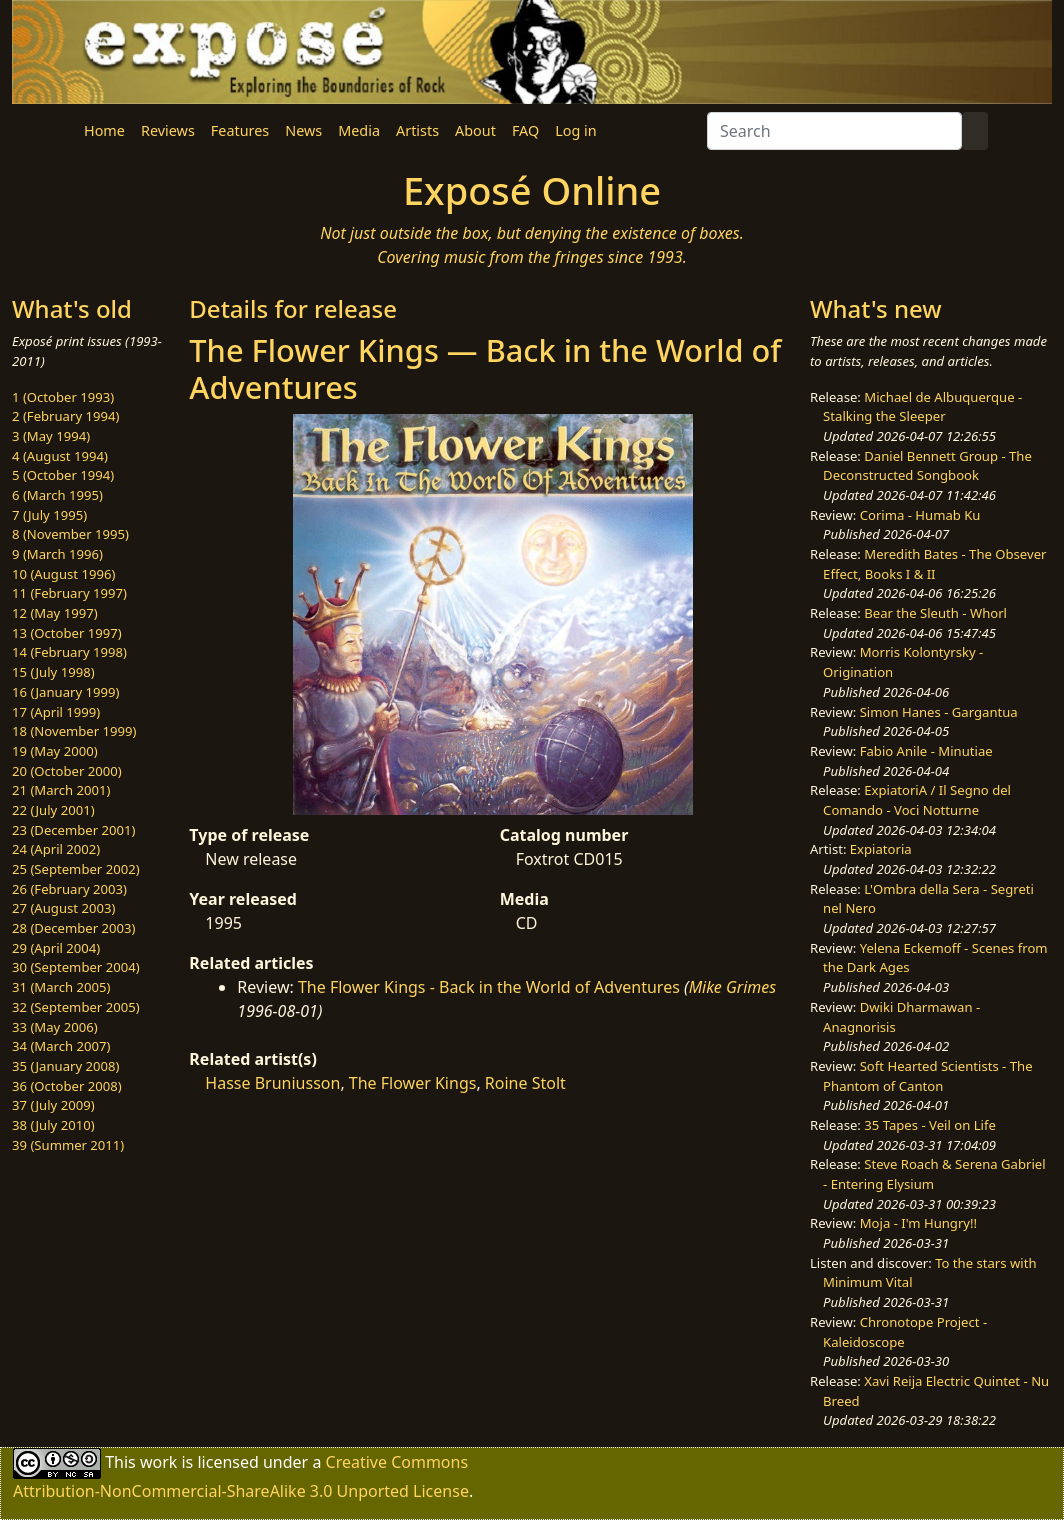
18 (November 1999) (74, 731)
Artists (417, 130)
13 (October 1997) (67, 633)
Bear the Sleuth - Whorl (935, 613)
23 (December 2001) (73, 830)
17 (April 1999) (56, 712)
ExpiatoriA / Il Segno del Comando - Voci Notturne (917, 800)
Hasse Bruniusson (272, 1083)
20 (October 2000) (67, 771)
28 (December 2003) (73, 928)
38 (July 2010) (53, 1125)
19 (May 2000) (55, 751)
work (158, 1462)
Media (359, 130)
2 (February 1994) (65, 416)
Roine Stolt (525, 1083)
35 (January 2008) (65, 1066)
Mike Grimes (733, 987)
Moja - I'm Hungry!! (918, 1223)
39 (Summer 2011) (68, 1145)
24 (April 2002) (56, 849)
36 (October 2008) (67, 1086)
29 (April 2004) (56, 948)
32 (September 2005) (76, 1007)
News (303, 130)
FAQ (525, 130)
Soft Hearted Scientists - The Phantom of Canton (927, 1076)
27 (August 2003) (63, 908)
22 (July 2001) (53, 810)
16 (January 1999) (65, 692)
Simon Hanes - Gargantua (939, 712)
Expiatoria (881, 849)
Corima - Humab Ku (920, 515)
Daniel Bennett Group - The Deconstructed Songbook (927, 466)
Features (240, 130)
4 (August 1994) (60, 456)
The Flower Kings (413, 1083)
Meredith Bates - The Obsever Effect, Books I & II (934, 564)
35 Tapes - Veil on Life (930, 1125)
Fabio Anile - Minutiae (926, 751)
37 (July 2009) (53, 1105)
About (475, 130)
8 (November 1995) (70, 534)
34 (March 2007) (61, 1046)
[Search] (834, 131)
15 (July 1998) (53, 672)
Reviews (168, 130)
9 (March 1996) (57, 554)
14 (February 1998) (69, 652)
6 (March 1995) (57, 495)
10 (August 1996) (63, 574)
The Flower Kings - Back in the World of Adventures (489, 987)
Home (104, 130)
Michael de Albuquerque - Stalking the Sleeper (922, 407)
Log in (575, 130)
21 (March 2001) (61, 790)
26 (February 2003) (69, 889)
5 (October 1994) (63, 475)
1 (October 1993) (63, 397)
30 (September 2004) (76, 967)
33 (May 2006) (55, 1027)
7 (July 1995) (49, 515)
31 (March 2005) (61, 987)
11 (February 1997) (69, 593)
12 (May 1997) (55, 613)
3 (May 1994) (51, 436)
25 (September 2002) (76, 869)
